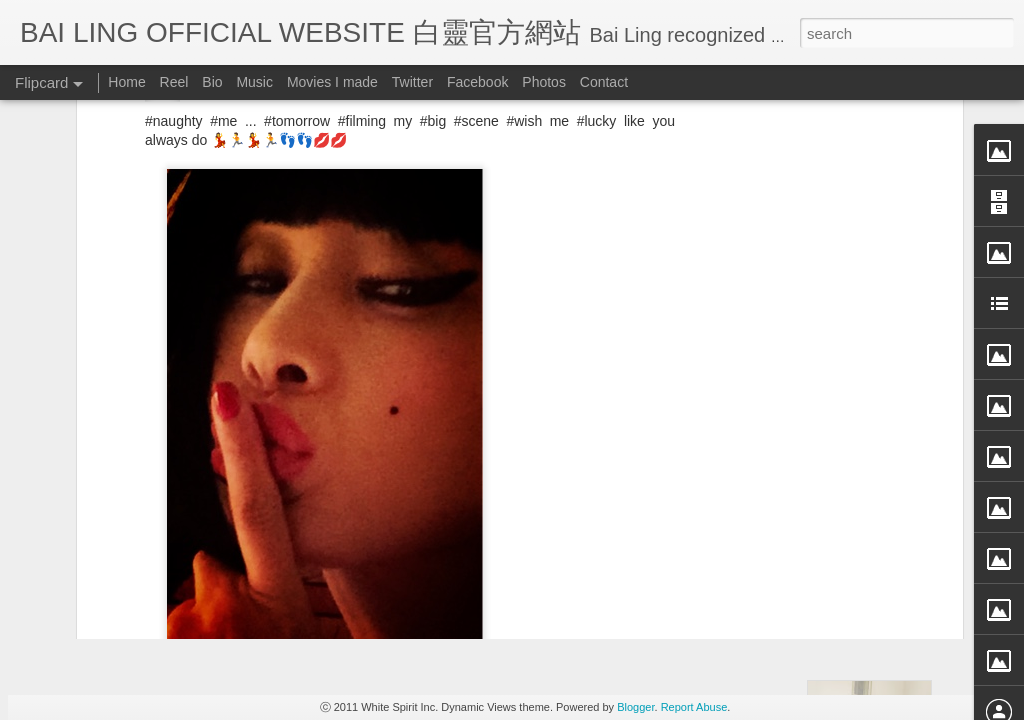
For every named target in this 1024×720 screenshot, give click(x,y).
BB (487, 466)
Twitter (412, 82)
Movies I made (332, 82)
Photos (544, 82)
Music (254, 82)
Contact (604, 82)
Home (126, 82)
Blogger (635, 707)
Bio (212, 82)
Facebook (477, 82)
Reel (174, 82)
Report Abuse (694, 707)
